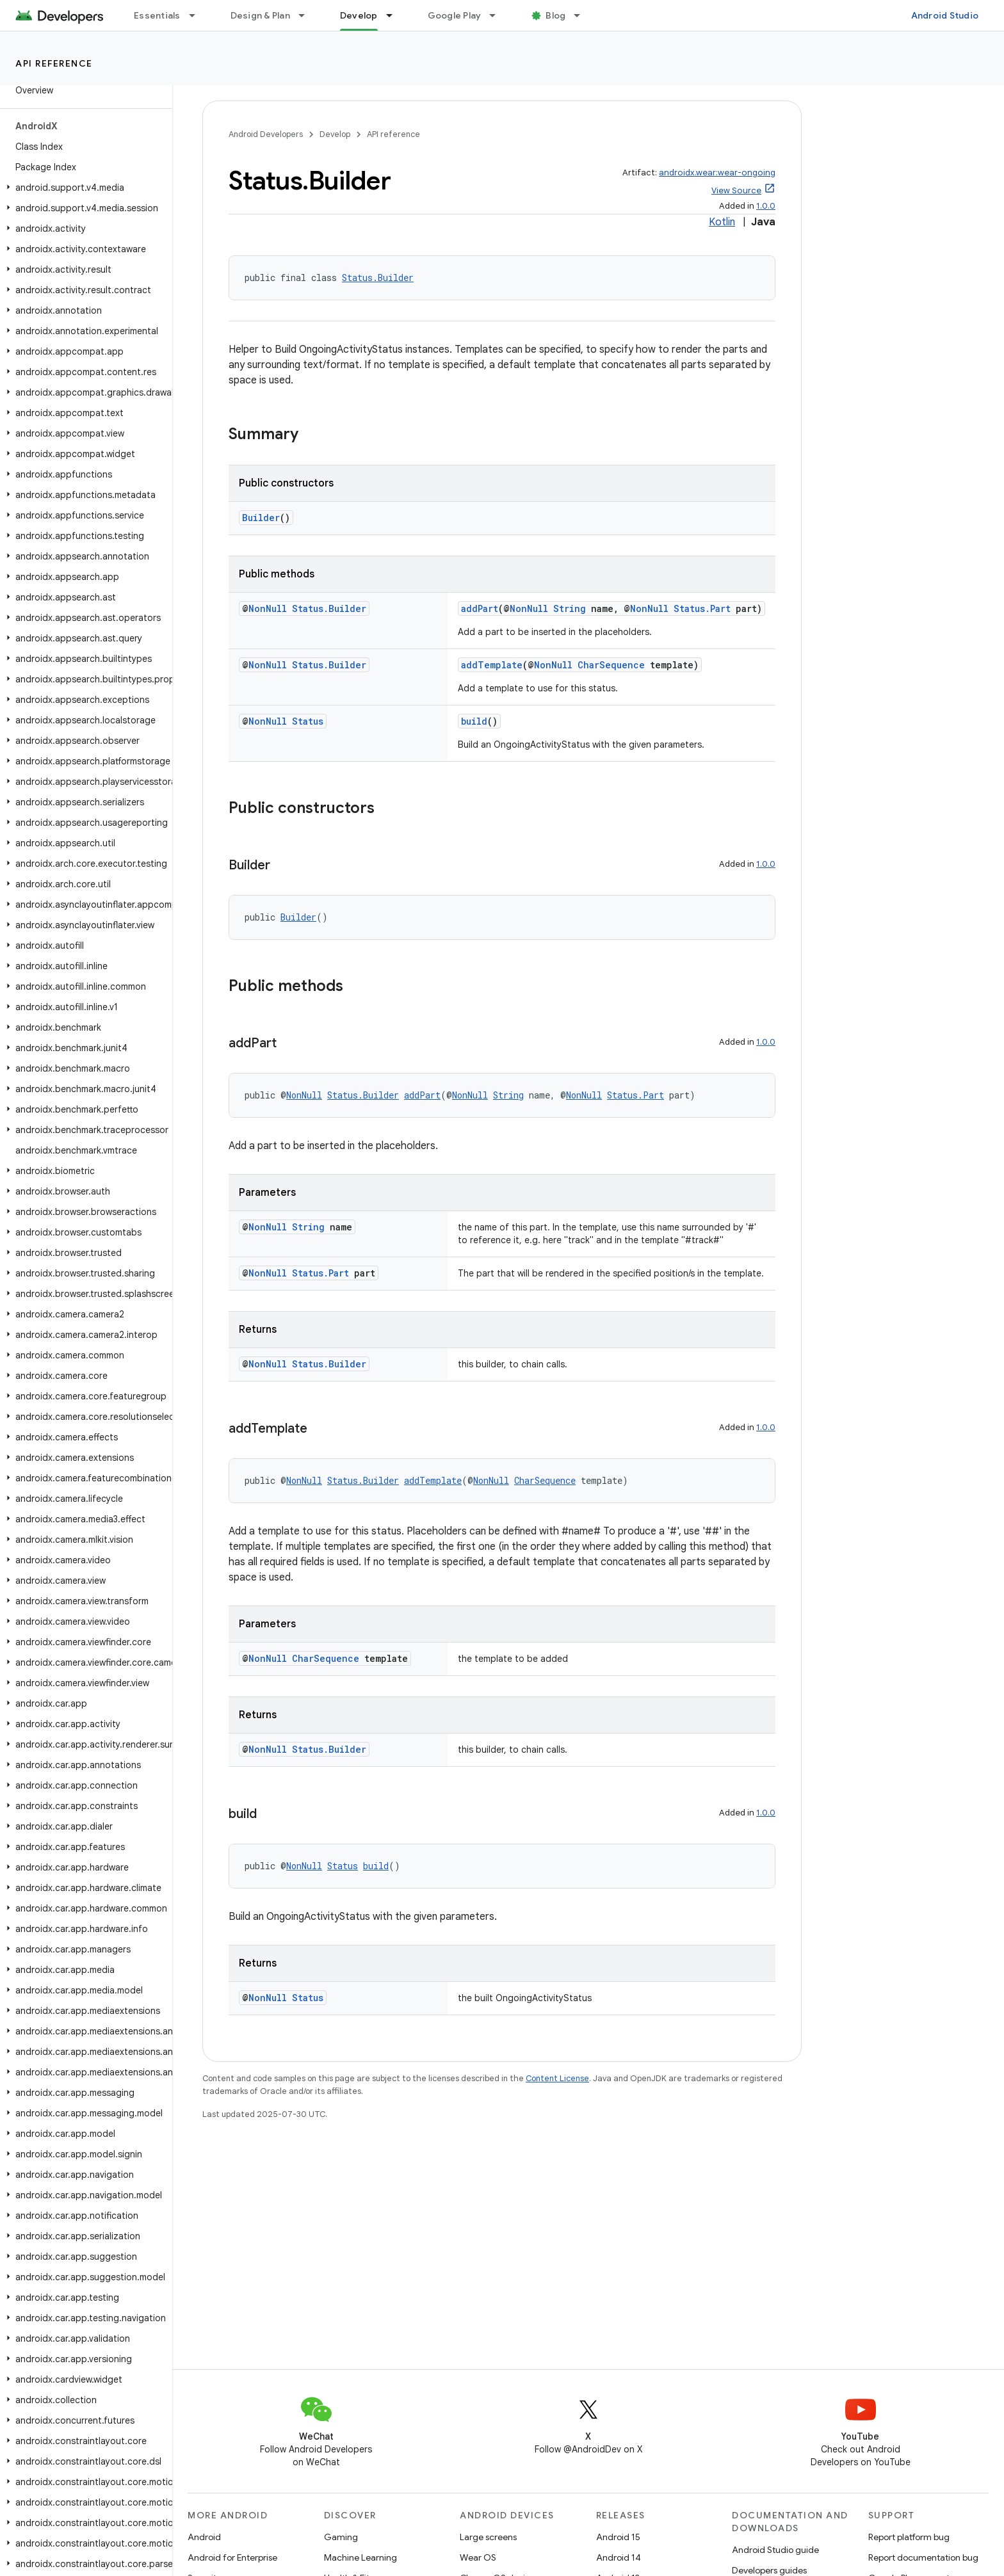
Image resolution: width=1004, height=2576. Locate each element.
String (569, 608)
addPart (479, 608)
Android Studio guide (775, 2550)
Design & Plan (260, 15)
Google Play (455, 15)
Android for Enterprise (232, 2557)
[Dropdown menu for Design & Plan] (307, 15)
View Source (736, 190)
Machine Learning (360, 2557)
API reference (54, 63)
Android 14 (618, 2557)
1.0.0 (765, 205)
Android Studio (945, 15)
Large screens (488, 2537)
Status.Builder (378, 277)
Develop (335, 134)
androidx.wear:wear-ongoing (717, 172)
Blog (555, 15)
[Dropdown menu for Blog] (582, 15)
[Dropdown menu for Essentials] (198, 15)
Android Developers (266, 134)
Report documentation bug (923, 2557)
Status (307, 721)
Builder (261, 517)
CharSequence (611, 665)
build (474, 721)
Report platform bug (909, 2537)
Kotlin (722, 222)
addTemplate (491, 665)
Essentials (157, 15)
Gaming (341, 2537)
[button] (83, 187)
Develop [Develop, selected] (359, 15)
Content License (557, 2078)
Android (204, 2537)
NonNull (267, 608)
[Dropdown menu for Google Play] (498, 15)
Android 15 (618, 2537)
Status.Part (702, 608)
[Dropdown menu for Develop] (395, 15)
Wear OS (478, 2557)
